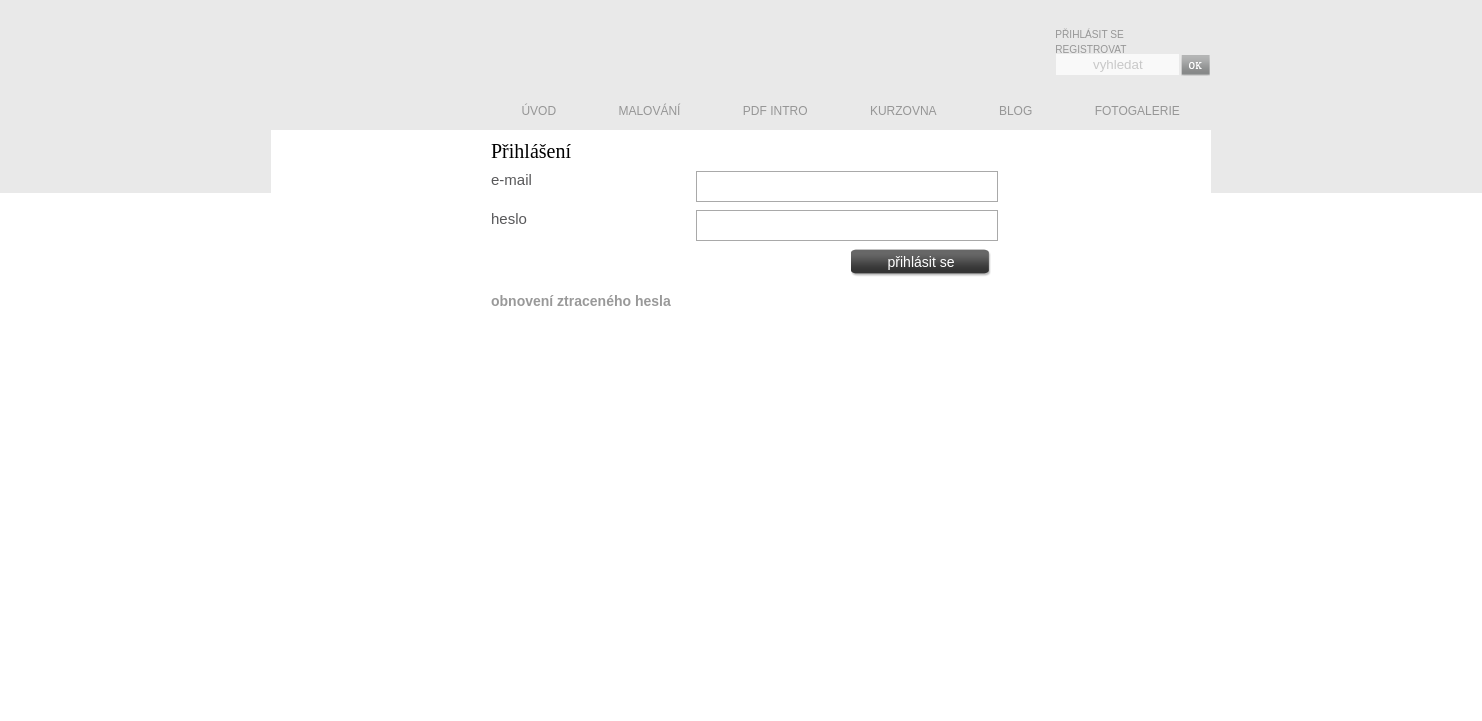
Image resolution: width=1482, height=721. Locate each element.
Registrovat (1090, 49)
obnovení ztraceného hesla (581, 301)
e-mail (511, 179)
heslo (509, 218)
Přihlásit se (1089, 34)
